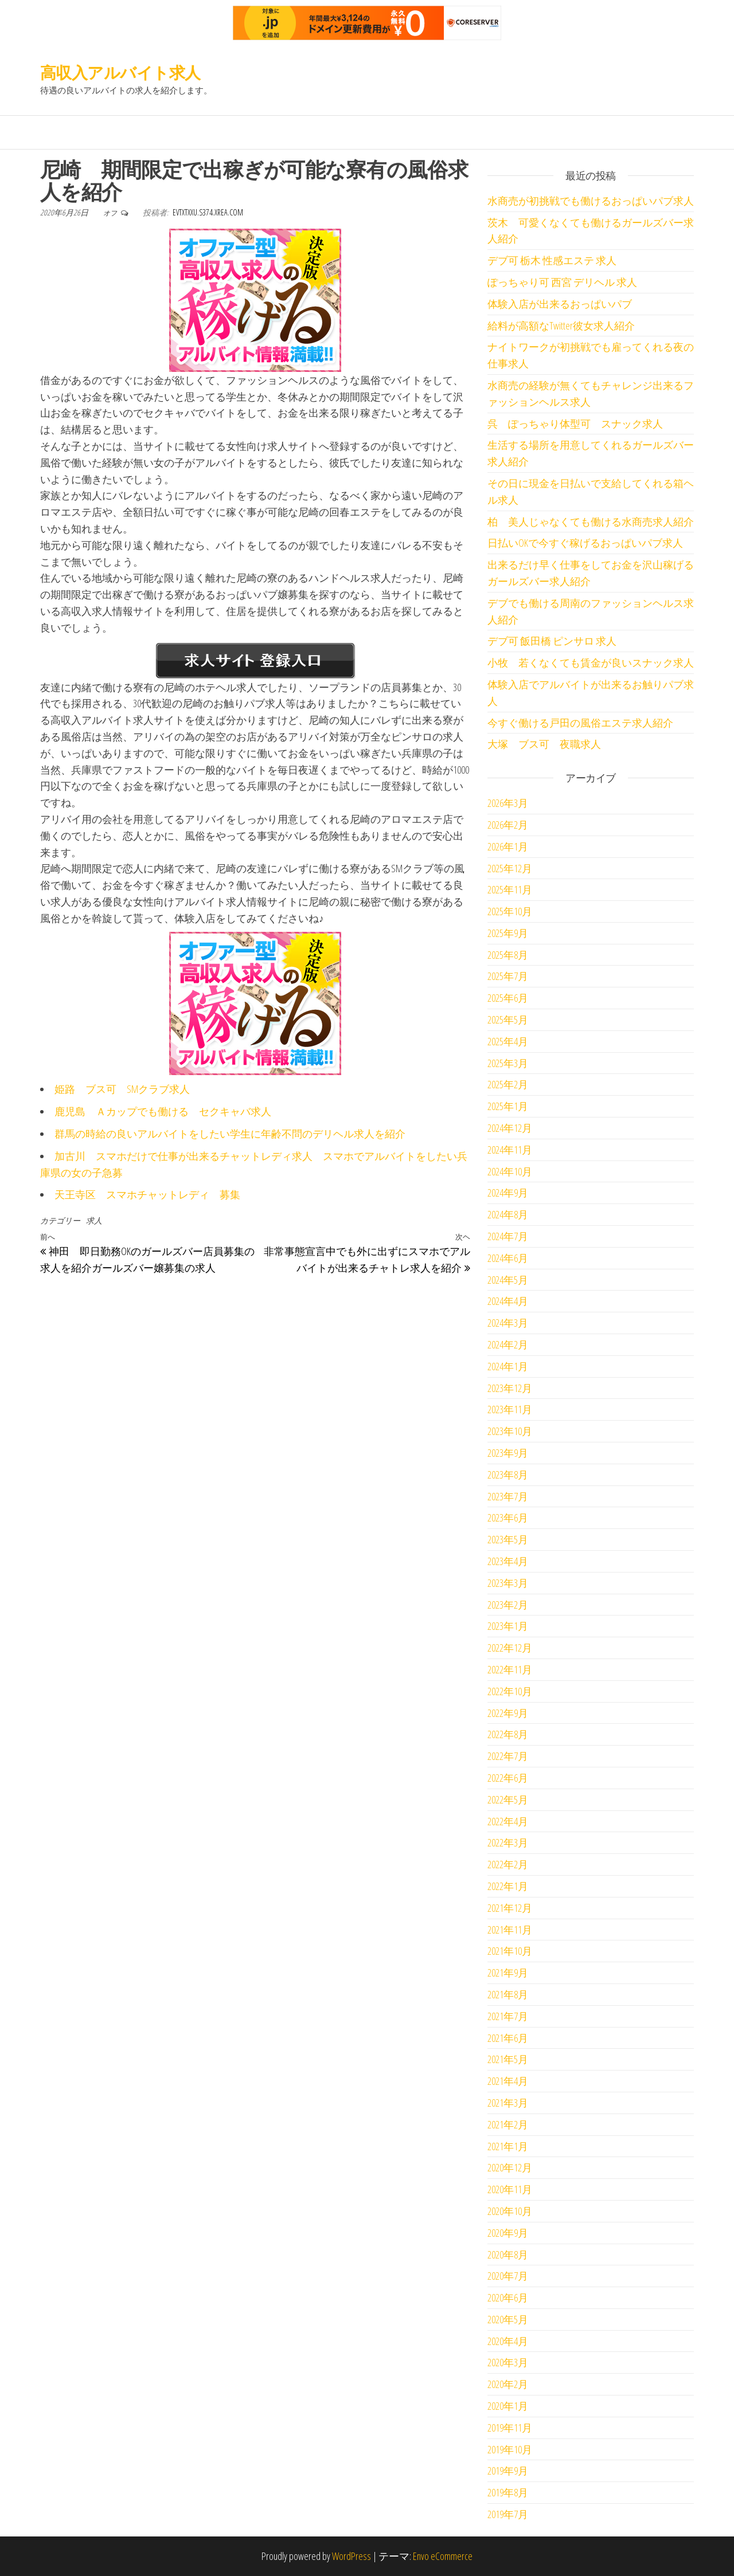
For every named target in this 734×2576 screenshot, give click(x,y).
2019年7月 (507, 2514)
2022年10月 (509, 1691)
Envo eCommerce (443, 2556)
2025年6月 (507, 998)
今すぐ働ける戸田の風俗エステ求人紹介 (580, 723)
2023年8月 (507, 1474)
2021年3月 (507, 2103)
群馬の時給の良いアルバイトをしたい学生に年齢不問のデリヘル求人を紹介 (229, 1133)
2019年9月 (507, 2470)
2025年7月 (507, 976)
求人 (94, 1220)
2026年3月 (507, 803)
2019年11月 (509, 2427)
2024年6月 (507, 1258)
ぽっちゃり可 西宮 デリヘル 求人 (562, 282)
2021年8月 (507, 1994)
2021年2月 (507, 2124)
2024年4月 (507, 1301)
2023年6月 (507, 1517)
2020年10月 (509, 2211)
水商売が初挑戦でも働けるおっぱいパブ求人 (590, 200)
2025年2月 (507, 1084)
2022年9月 (507, 1713)
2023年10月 (509, 1431)
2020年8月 (507, 2254)
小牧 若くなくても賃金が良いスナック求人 (590, 662)
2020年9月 (507, 2233)
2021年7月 (507, 2016)
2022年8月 (507, 1734)
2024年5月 (507, 1280)
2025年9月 (507, 933)
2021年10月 (509, 1951)
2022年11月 (509, 1669)
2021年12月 (509, 1908)
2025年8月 (507, 955)
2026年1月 (507, 846)
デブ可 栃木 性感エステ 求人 (551, 260)
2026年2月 (507, 825)
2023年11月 (509, 1409)
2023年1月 (507, 1626)
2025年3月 (507, 1063)
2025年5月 (507, 1019)
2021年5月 (507, 2059)
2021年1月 (507, 2146)
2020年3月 (507, 2362)
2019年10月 (509, 2449)
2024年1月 (507, 1366)
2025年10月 (509, 911)
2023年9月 (507, 1453)
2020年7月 (507, 2276)
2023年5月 (507, 1539)
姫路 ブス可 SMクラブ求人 (122, 1089)
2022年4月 (507, 1821)
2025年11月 (509, 889)
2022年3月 (507, 1842)
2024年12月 (509, 1128)
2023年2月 (507, 1605)
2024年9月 (507, 1192)
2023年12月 (509, 1388)
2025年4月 (507, 1041)
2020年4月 (507, 2341)
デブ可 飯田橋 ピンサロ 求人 (551, 641)
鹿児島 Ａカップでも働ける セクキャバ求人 (162, 1111)
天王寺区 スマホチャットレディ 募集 (147, 1194)
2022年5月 (507, 1799)
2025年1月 (507, 1106)
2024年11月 (509, 1149)
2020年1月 (507, 2406)
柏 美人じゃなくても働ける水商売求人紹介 (590, 521)
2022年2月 (507, 1864)
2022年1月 (507, 1886)
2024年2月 (507, 1344)
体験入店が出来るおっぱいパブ (559, 304)
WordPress (351, 2556)
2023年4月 (507, 1561)
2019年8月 (507, 2492)
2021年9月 (507, 1972)
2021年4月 (507, 2081)
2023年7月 (507, 1496)
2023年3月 (507, 1583)
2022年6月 (507, 1778)
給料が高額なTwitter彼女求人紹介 (561, 325)
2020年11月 (509, 2189)
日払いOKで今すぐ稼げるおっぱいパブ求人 (585, 543)
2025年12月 (509, 868)
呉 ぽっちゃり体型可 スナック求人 (575, 423)
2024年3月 (507, 1323)
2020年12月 (509, 2167)
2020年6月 (507, 2297)
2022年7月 (507, 1756)
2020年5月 (507, 2319)
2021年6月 (507, 2038)
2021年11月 (509, 1929)
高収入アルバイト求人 (120, 72)
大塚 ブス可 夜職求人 (544, 744)
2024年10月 (509, 1171)
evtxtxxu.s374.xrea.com (208, 212)
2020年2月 (507, 2384)
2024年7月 (507, 1236)
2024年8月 (507, 1214)
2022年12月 (509, 1647)
